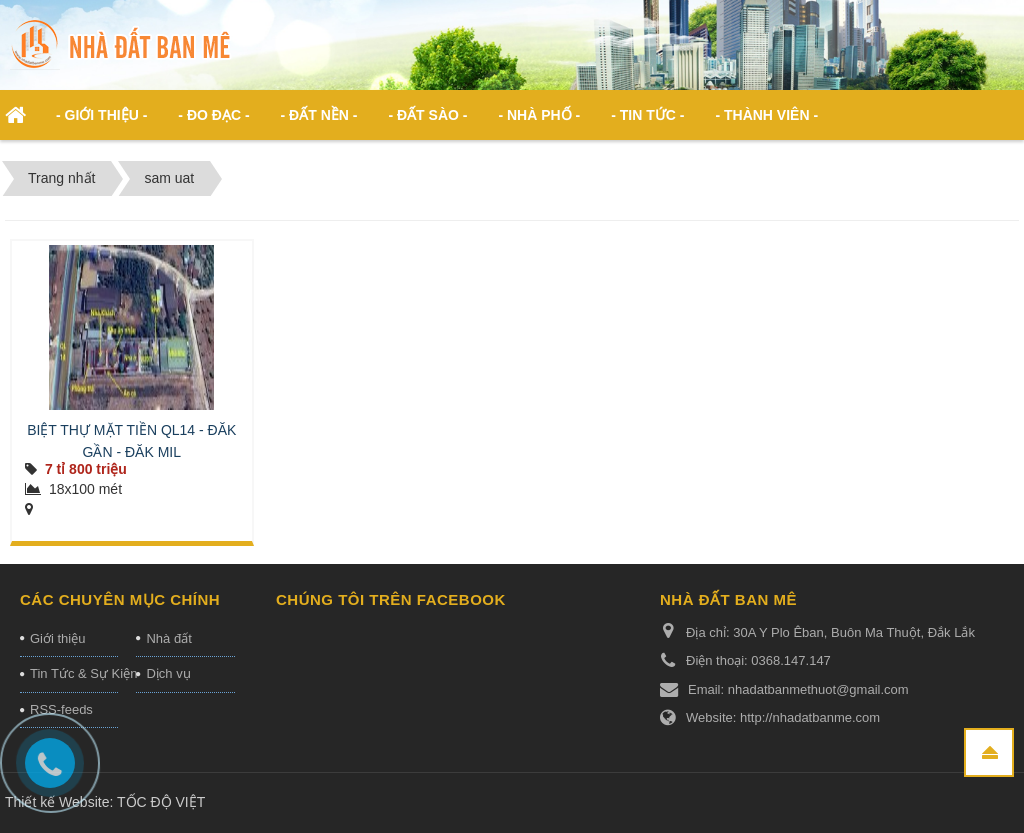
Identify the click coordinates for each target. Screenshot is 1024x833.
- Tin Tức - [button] (647, 115)
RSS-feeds (61, 709)
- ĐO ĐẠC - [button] (213, 115)
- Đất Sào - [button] (427, 115)
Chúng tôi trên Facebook (391, 599)
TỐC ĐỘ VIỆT (161, 802)
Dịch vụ (168, 673)
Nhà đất (168, 638)
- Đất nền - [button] (319, 115)
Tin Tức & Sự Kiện (74, 673)
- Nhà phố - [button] (539, 115)
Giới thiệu (57, 638)
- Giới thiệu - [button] (101, 115)
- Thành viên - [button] (766, 115)
